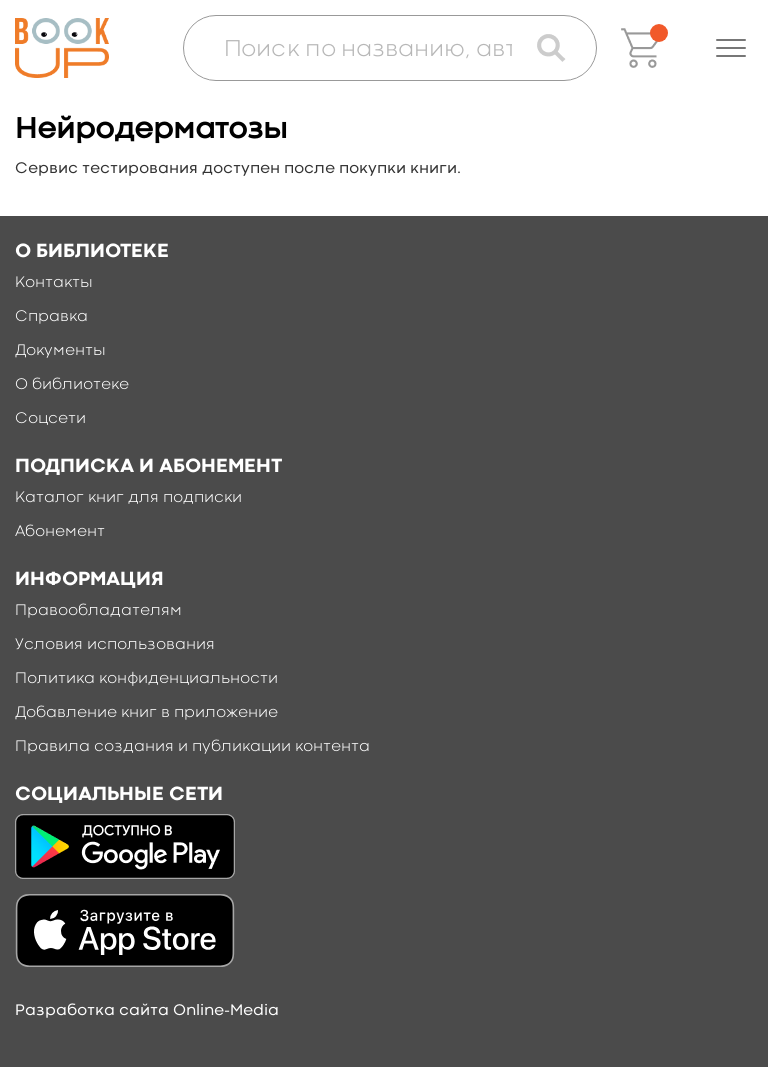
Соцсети (50, 419)
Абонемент (60, 532)
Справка (51, 317)
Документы (60, 351)
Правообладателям (98, 611)
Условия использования (115, 645)
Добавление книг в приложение (146, 713)
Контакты (54, 283)
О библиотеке (72, 385)
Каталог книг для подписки (128, 498)
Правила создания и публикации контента (192, 747)
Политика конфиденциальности (146, 679)
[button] (731, 48)
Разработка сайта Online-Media (147, 1011)
